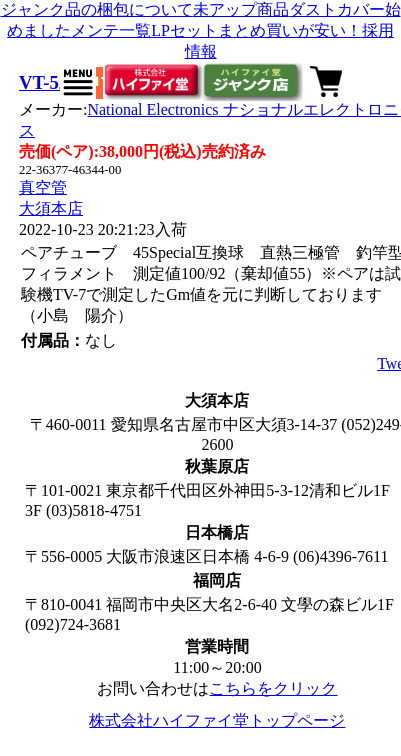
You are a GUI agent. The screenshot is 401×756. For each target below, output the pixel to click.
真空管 (43, 187)
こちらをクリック (273, 688)
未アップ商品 (241, 9)
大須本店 (51, 208)
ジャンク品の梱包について (97, 9)
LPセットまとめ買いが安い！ (256, 30)
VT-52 (43, 82)
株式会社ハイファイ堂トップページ (217, 720)
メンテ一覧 (111, 30)
